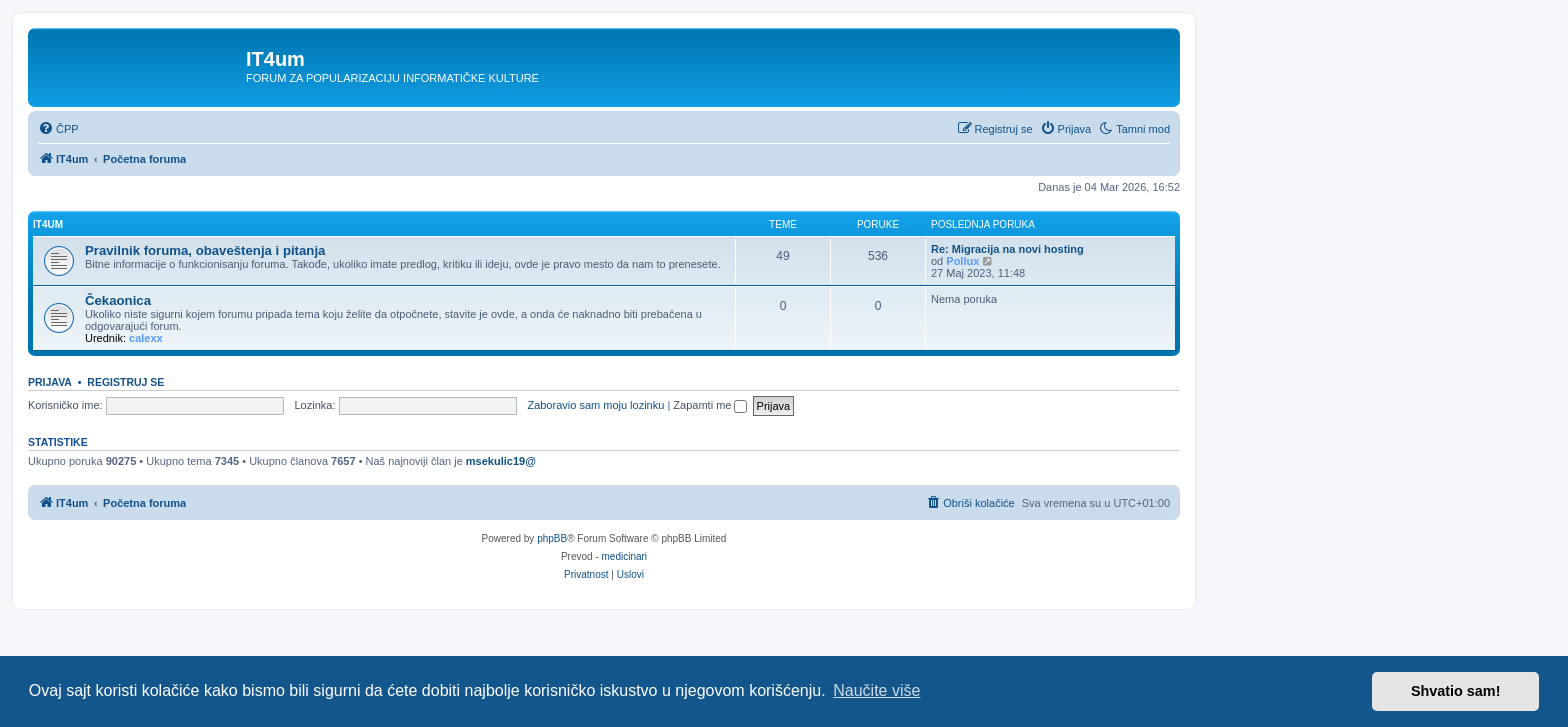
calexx (146, 338)
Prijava (50, 382)
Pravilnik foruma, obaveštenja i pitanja (205, 250)
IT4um (48, 224)
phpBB (552, 538)
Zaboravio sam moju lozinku (595, 405)
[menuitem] (58, 129)
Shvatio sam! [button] (1456, 691)
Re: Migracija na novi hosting (1007, 249)
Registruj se (125, 382)
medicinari (625, 556)
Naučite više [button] (876, 690)
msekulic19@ (501, 461)
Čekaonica (118, 300)
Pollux (962, 261)
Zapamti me (710, 405)
